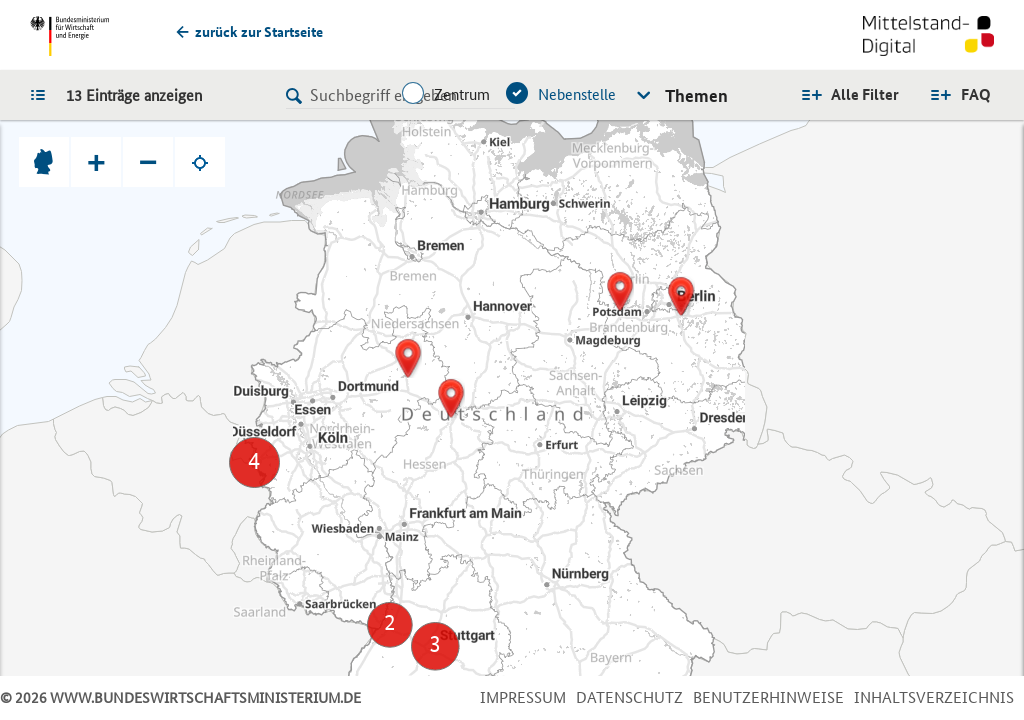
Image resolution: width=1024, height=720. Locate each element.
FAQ (976, 94)
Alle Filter (865, 94)
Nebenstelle (577, 94)
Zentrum (462, 94)
